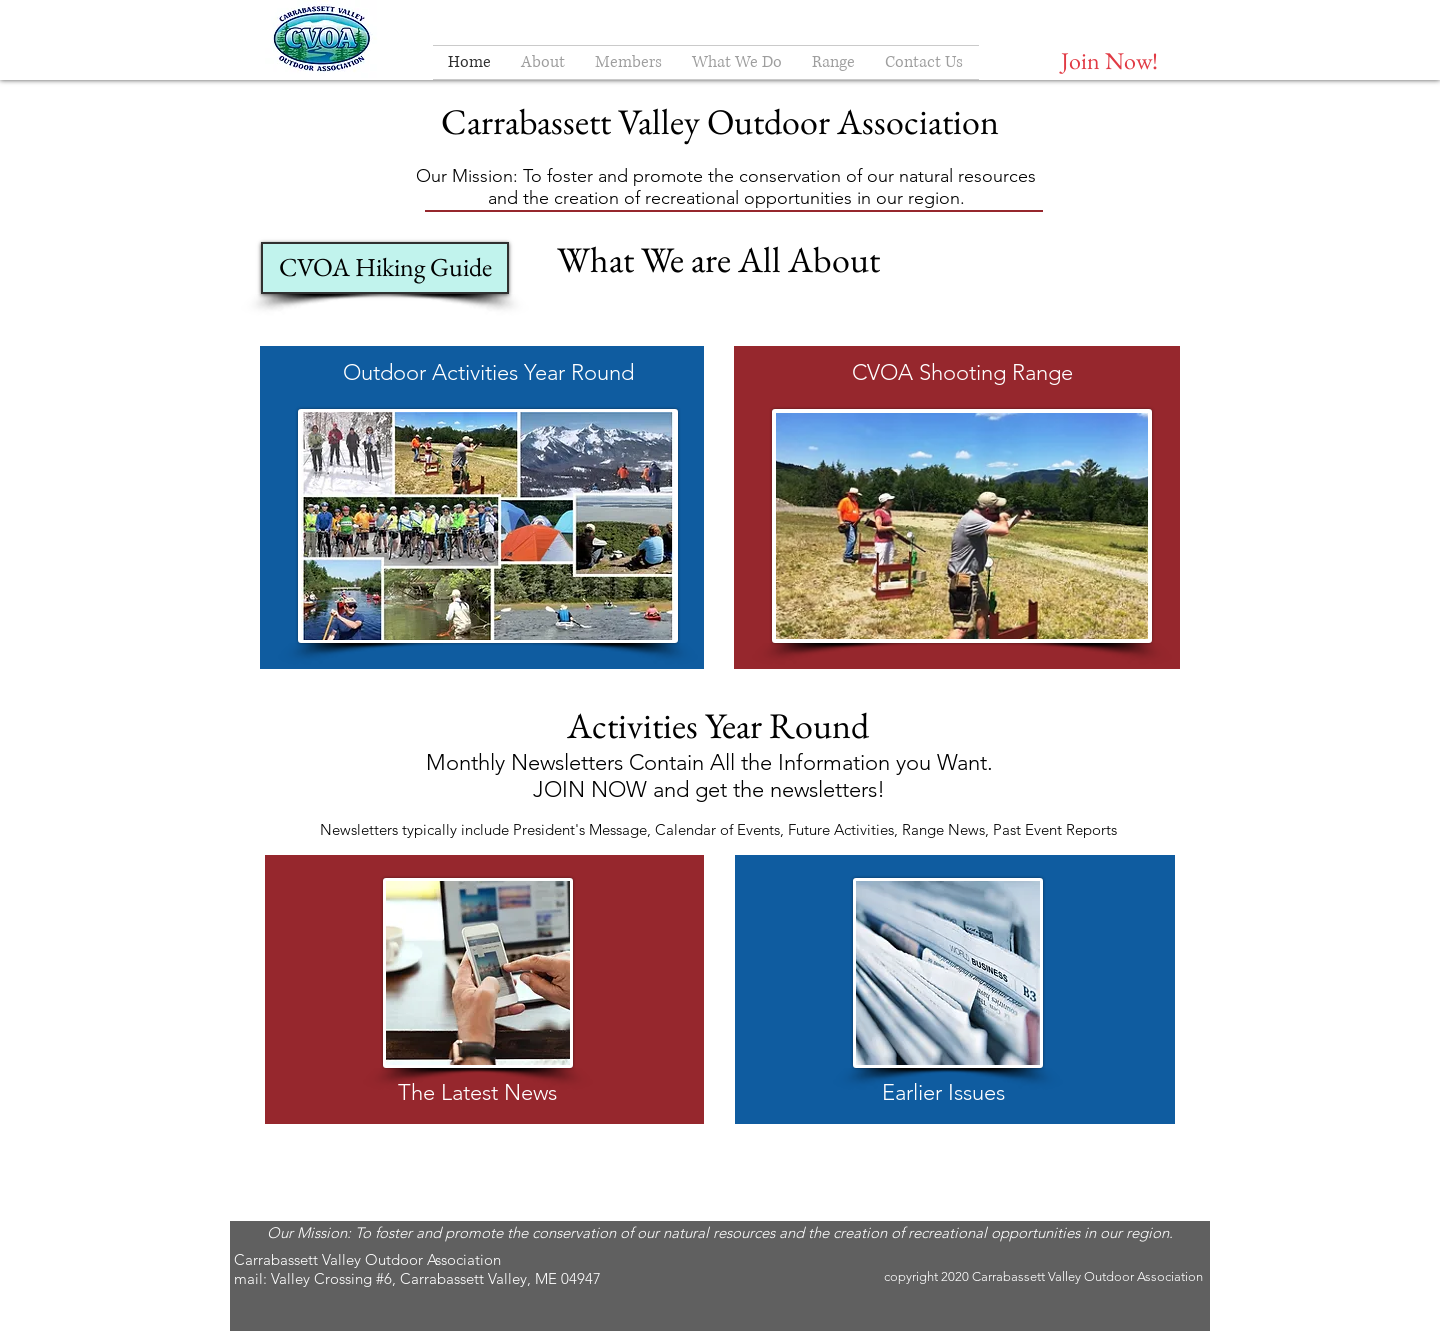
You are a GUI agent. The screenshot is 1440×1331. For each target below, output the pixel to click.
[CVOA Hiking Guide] (385, 268)
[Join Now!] (1109, 60)
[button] (543, 62)
